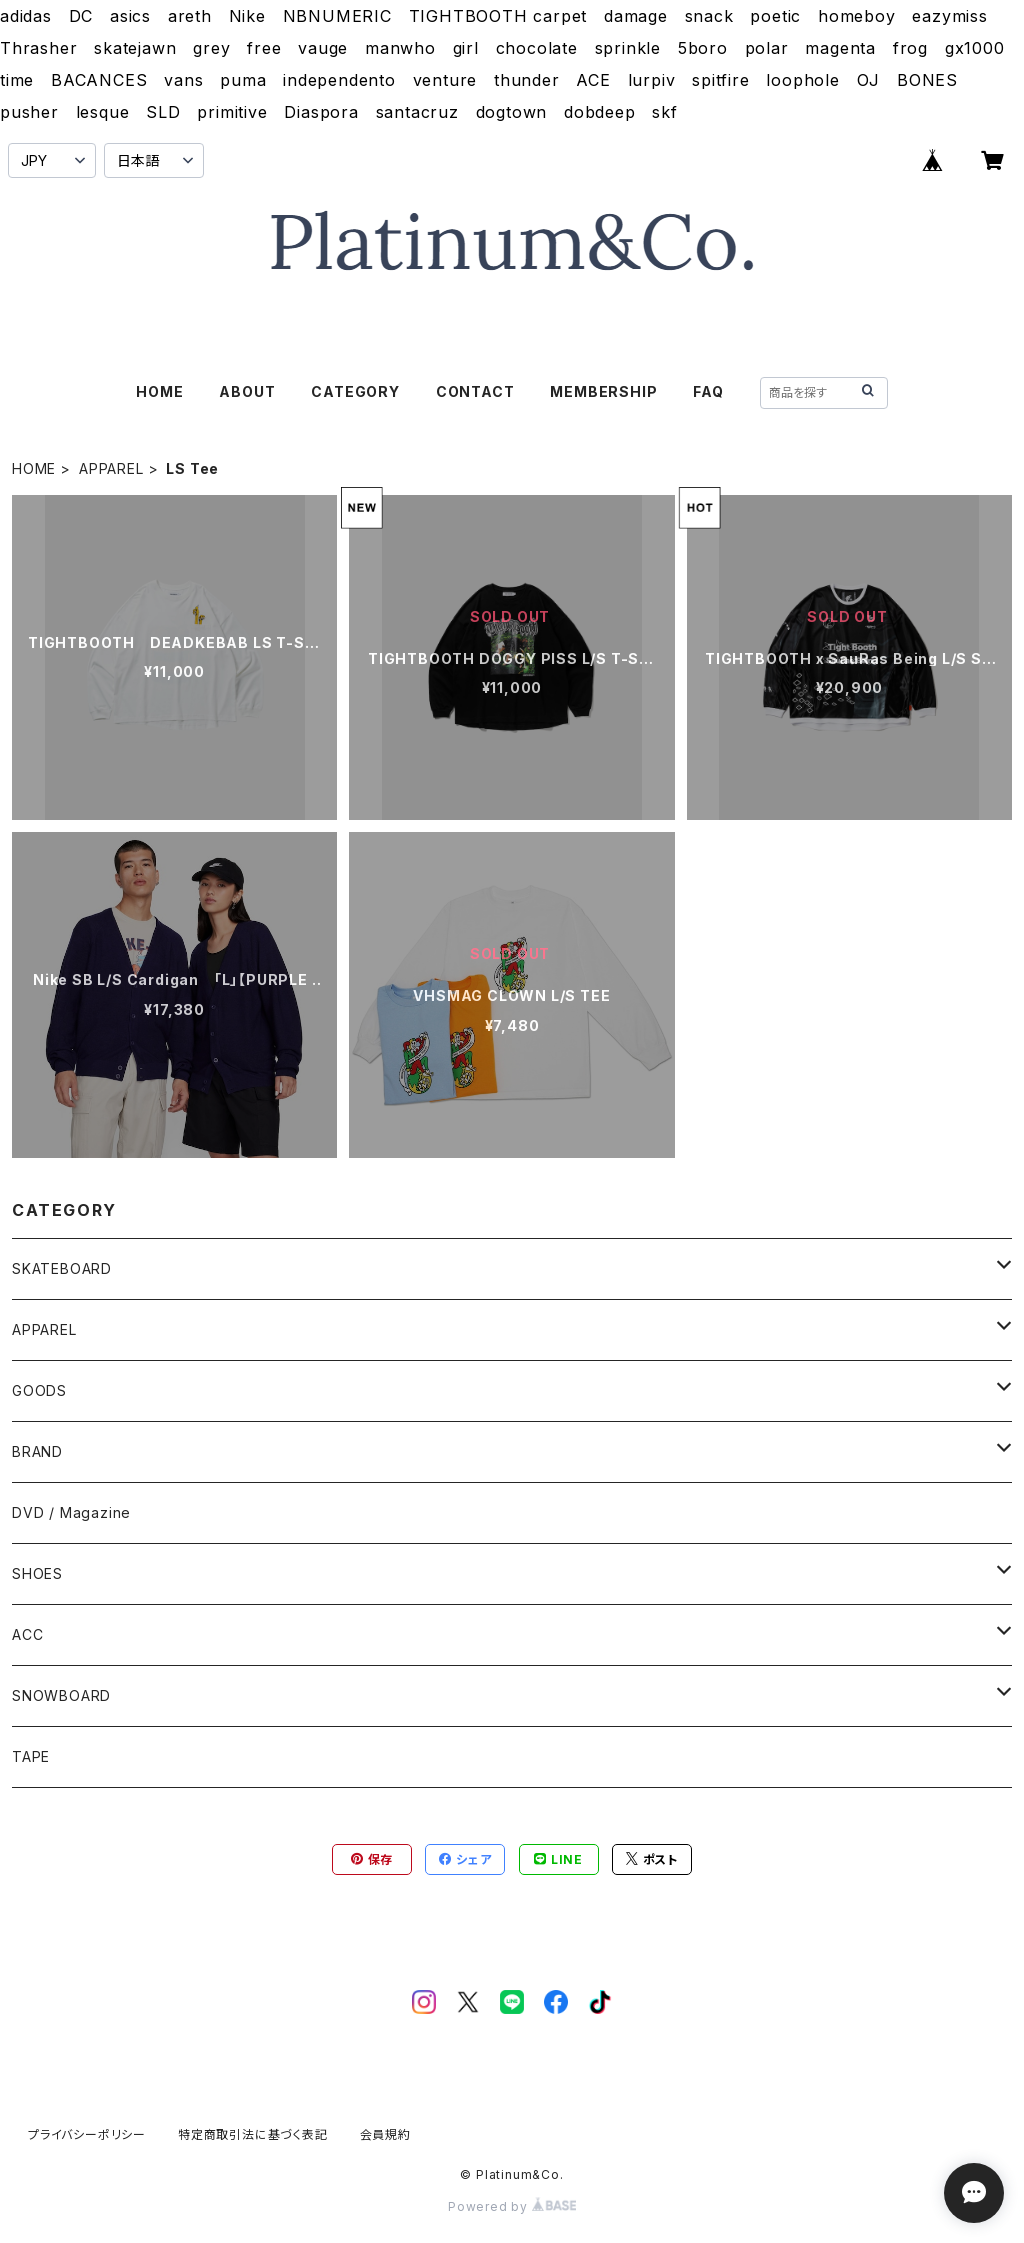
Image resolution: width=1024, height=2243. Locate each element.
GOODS (39, 1390)
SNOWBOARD (61, 1695)
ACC (27, 1634)
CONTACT (475, 391)
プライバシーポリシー (87, 2134)
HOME (159, 391)
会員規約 (385, 2134)
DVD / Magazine (71, 1512)
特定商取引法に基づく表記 (253, 2134)
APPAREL (111, 468)
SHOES (37, 1573)
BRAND (37, 1451)
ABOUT (247, 391)
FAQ (708, 391)
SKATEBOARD (62, 1268)
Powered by (512, 2206)
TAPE (31, 1756)
